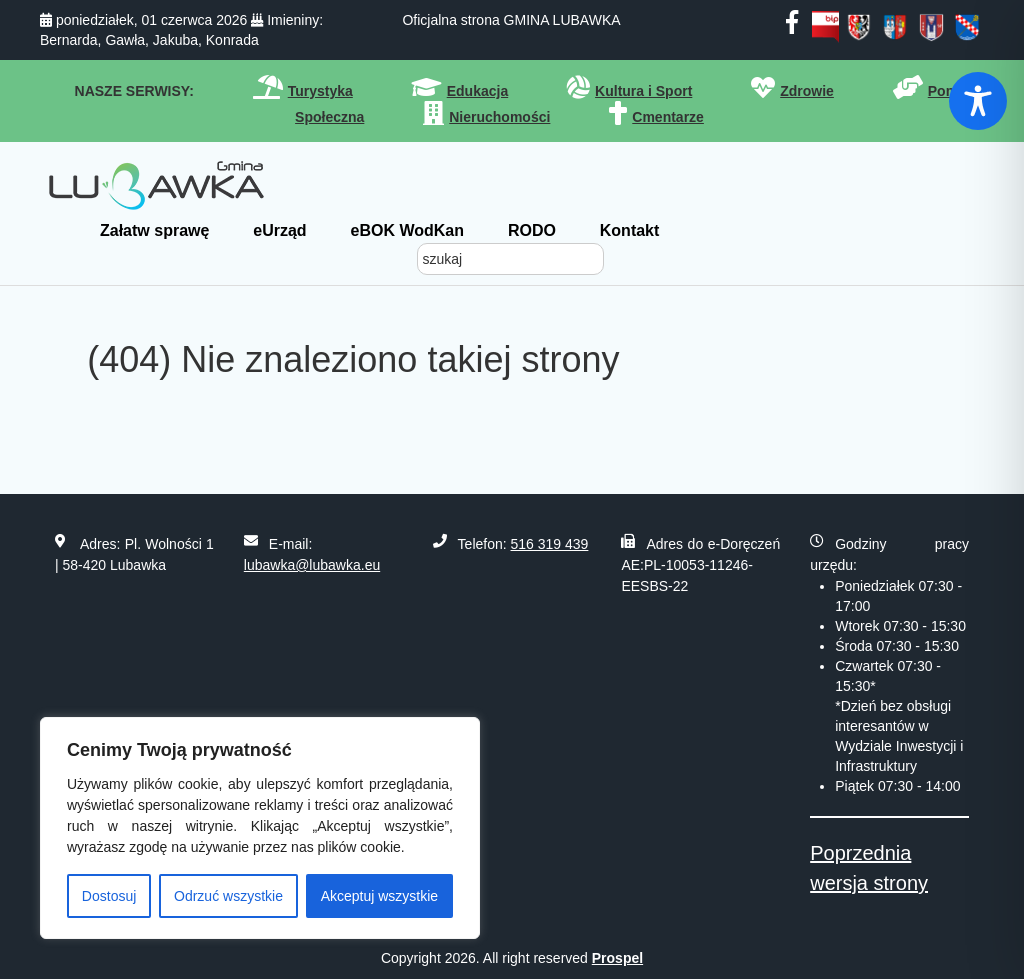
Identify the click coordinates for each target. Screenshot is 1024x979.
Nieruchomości (499, 117)
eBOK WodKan (407, 230)
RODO (532, 230)
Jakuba (175, 40)
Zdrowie (807, 91)
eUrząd (279, 230)
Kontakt (630, 230)
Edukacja (477, 91)
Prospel (617, 958)
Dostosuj (109, 896)
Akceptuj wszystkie (379, 896)
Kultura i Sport (643, 91)
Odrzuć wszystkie (228, 896)
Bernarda (69, 40)
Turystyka (320, 91)
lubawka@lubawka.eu (312, 565)
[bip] (825, 26)
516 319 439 (550, 544)
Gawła (125, 40)
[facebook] (792, 26)
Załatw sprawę (154, 230)
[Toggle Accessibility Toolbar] (978, 101)
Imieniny (293, 20)
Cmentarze (668, 117)
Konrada (232, 40)
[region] (260, 828)
